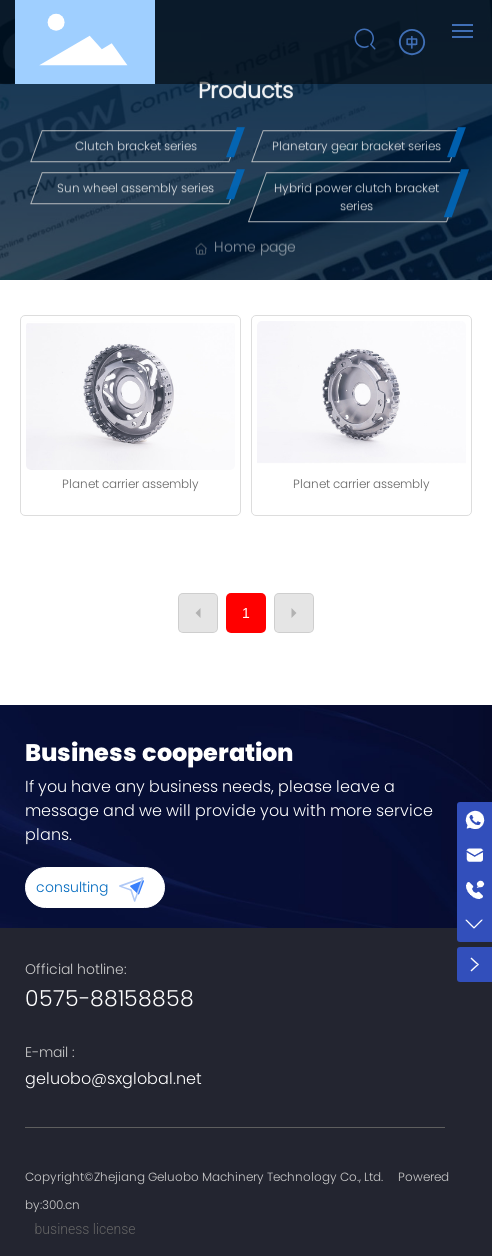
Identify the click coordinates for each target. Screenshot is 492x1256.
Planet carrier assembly (130, 483)
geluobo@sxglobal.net (113, 1078)
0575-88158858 (109, 998)
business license (85, 1229)
